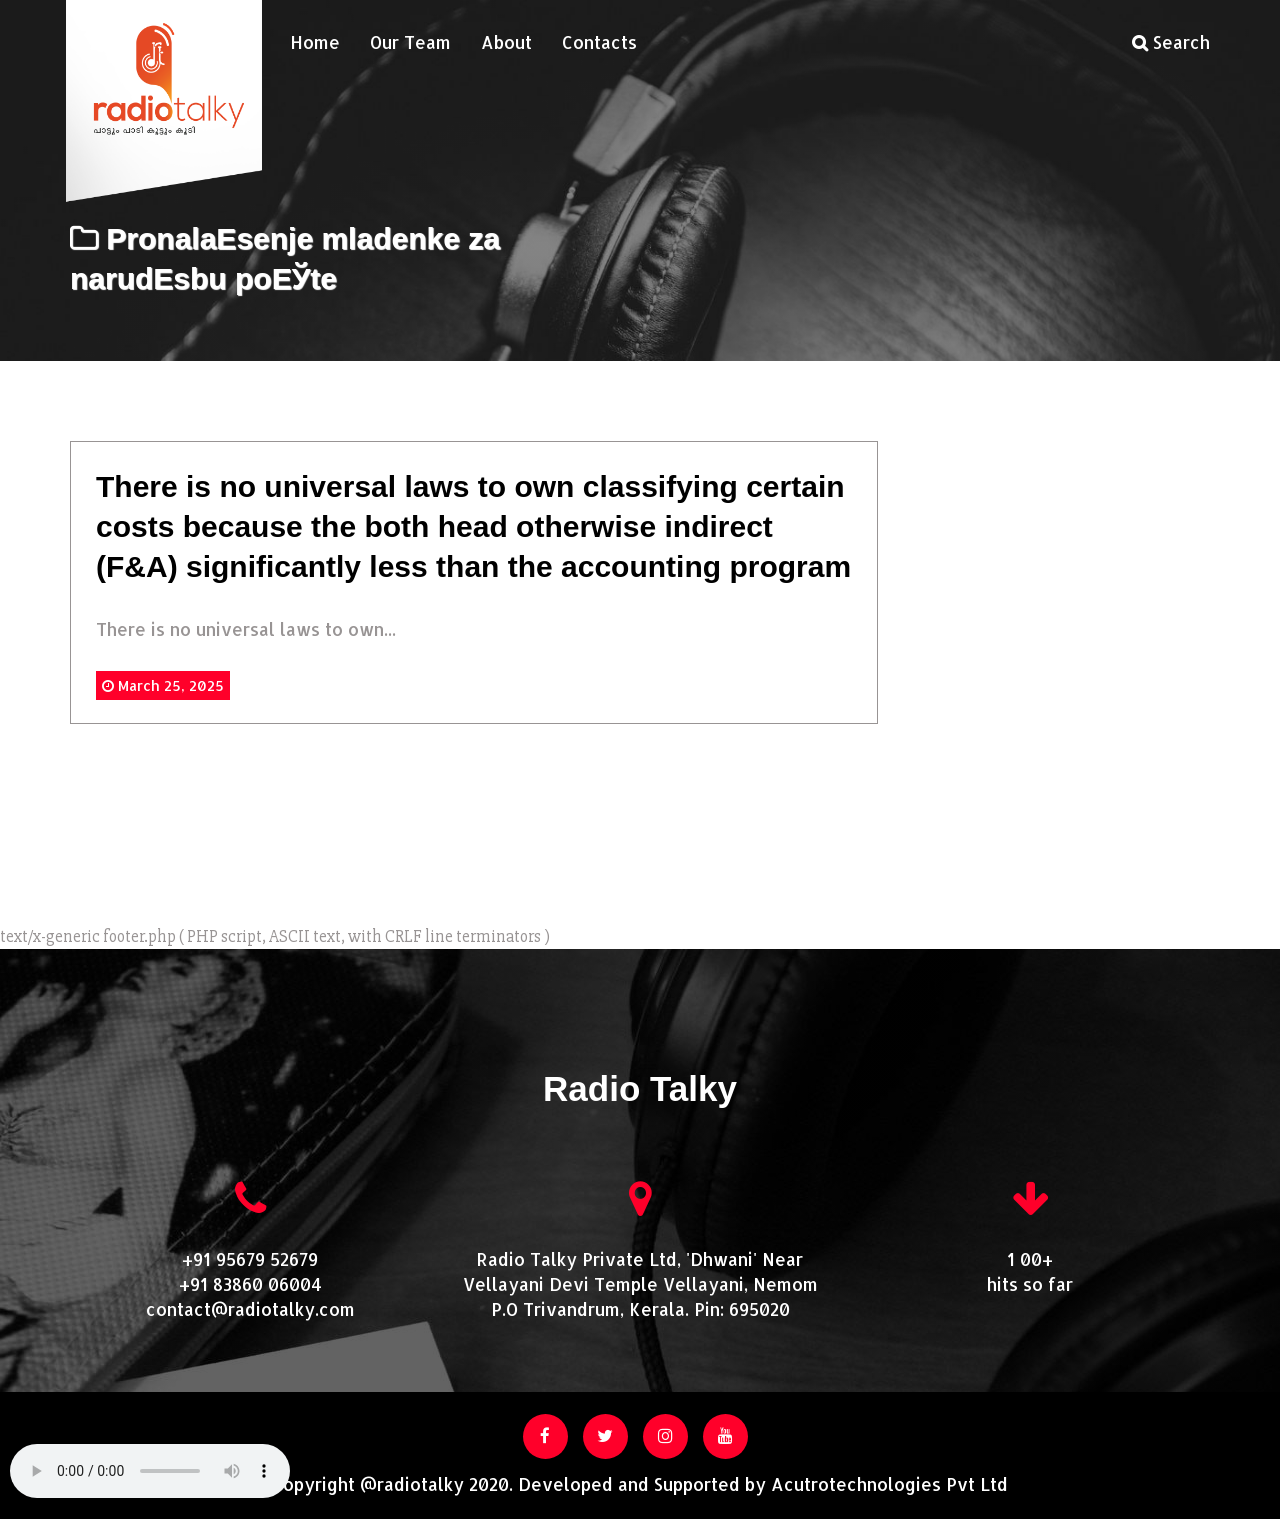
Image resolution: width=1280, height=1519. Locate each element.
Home (315, 42)
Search (1171, 42)
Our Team (410, 42)
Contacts (599, 42)
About (506, 42)
